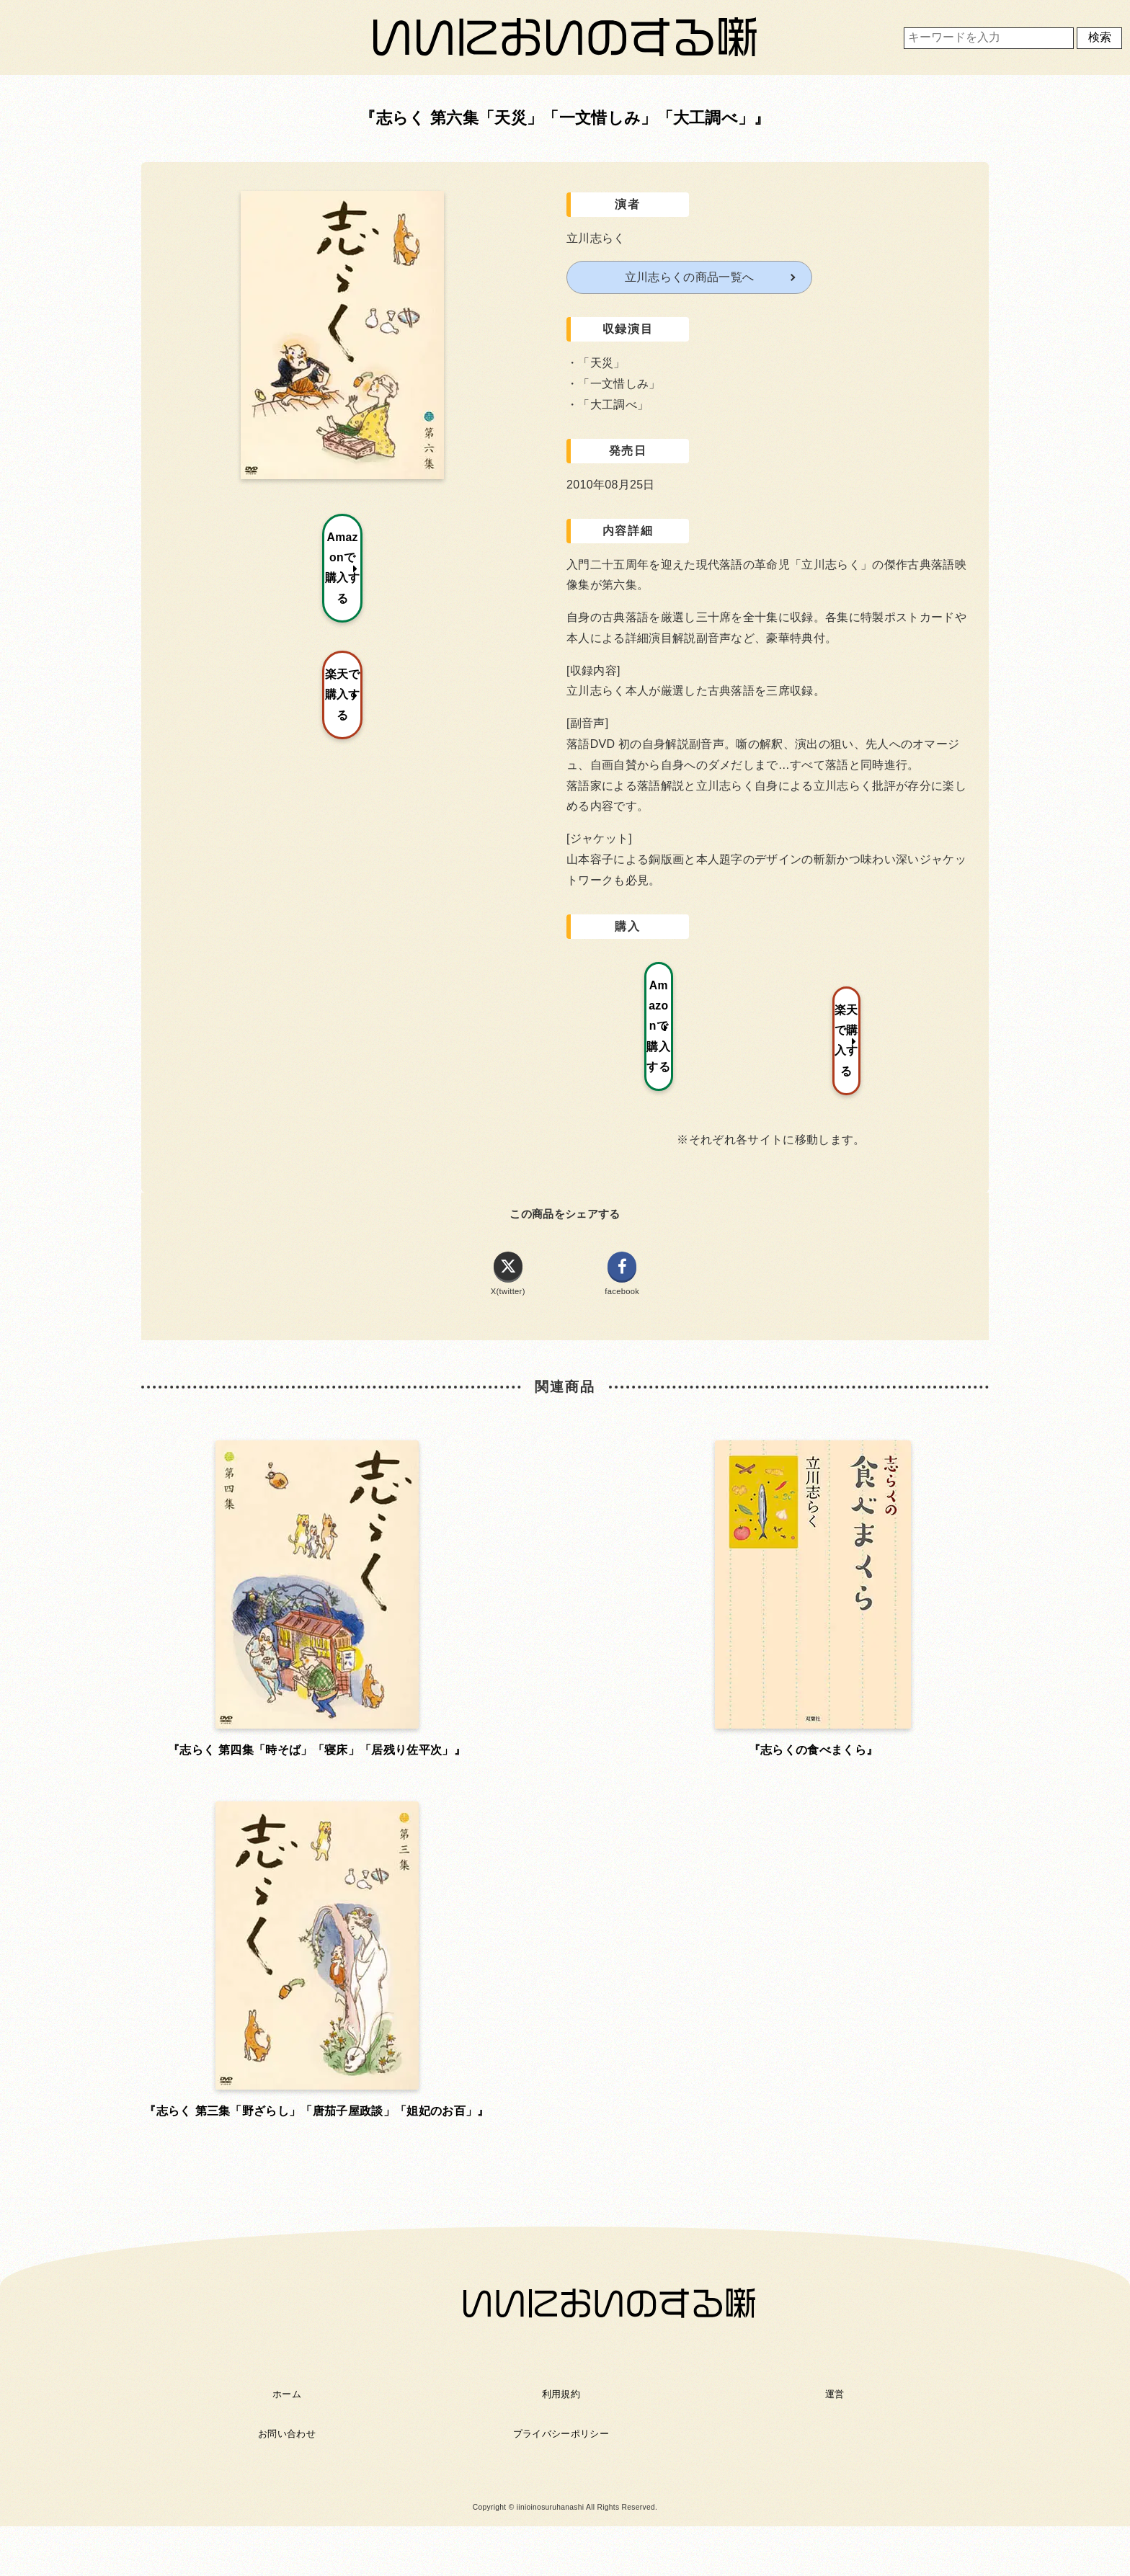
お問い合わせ (287, 2005)
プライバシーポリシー (561, 2005)
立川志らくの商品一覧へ (690, 277)
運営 (835, 1966)
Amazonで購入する (672, 985)
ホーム (286, 1966)
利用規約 (561, 1966)
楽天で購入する (884, 985)
